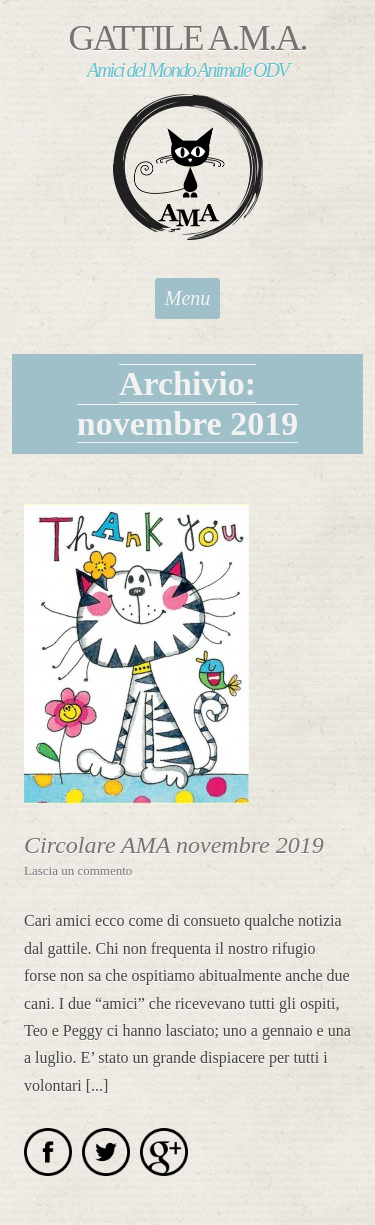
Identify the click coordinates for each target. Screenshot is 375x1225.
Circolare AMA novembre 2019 (174, 845)
